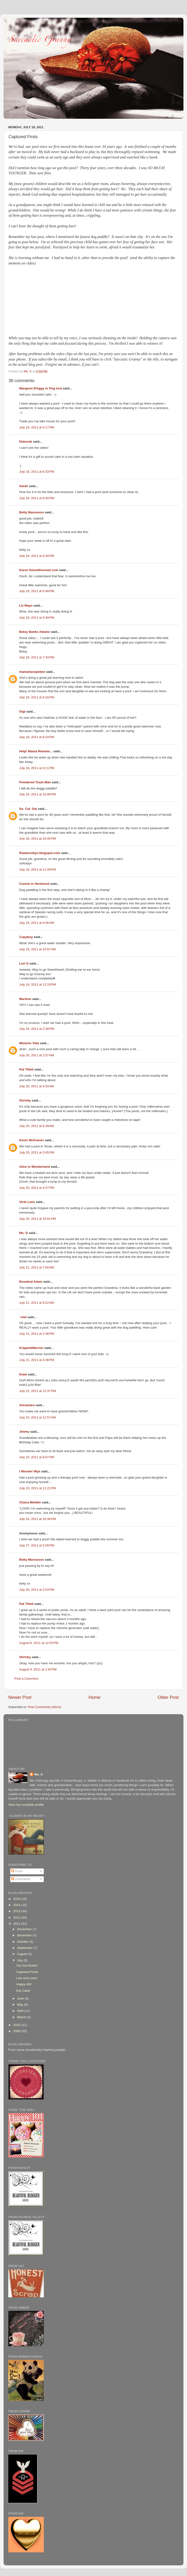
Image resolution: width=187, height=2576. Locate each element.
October (23, 1941)
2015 (17, 1899)
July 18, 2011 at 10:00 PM (37, 794)
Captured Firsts (27, 1972)
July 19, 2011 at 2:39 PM (36, 1028)
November (25, 1935)
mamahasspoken (32, 672)
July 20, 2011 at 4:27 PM (36, 1187)
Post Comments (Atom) (44, 1707)
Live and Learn (26, 1978)
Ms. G (23, 1233)
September (25, 1948)
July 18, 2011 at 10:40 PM (37, 838)
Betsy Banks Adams (34, 632)
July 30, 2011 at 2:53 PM (36, 1589)
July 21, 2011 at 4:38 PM (36, 1360)
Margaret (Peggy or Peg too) (40, 388)
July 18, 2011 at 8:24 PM (36, 737)
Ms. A (38, 1774)
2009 (17, 2031)
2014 (17, 1905)
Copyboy (26, 937)
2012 (17, 1917)
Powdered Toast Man (35, 782)
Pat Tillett (26, 1069)
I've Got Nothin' (27, 1965)
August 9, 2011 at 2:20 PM (38, 1669)
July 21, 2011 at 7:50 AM (36, 1267)
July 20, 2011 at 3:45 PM (36, 1152)
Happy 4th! (24, 1984)
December (25, 1929)
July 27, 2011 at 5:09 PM (36, 1545)
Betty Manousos (31, 512)
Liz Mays (25, 605)
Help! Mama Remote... (35, 751)
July (20, 1960)
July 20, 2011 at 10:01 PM (37, 1218)
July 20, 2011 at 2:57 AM (36, 1055)
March (22, 2017)
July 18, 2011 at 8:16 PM (36, 697)
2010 (17, 2025)
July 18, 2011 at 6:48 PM (36, 591)
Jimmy (24, 1431)
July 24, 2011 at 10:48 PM (37, 1519)
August (22, 1954)
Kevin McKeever (31, 1140)
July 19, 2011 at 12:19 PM (37, 984)
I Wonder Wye (29, 1471)
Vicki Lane (27, 1202)
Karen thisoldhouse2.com (38, 570)
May (20, 2004)
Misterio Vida (29, 1043)
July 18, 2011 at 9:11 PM (36, 768)
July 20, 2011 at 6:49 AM (36, 1126)
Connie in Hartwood (34, 883)
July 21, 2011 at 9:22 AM (36, 1302)
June (21, 1998)
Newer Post (19, 1697)
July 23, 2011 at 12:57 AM (37, 1417)
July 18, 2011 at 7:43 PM (36, 657)
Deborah (25, 441)
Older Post (168, 1697)
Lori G (24, 963)
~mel (23, 1317)
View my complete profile (26, 1804)
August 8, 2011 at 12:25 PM (38, 1643)
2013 (17, 1911)
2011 (17, 1923)
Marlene (25, 999)
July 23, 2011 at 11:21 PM (37, 1488)
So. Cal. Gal (28, 808)
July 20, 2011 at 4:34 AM (36, 1086)
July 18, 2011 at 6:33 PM (36, 471)
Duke (23, 1374)
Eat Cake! (23, 1990)
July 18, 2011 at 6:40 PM (36, 498)
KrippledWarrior (31, 1348)
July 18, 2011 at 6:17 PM (36, 427)
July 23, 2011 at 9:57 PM (36, 1457)
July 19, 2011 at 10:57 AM (37, 949)
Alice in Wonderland (34, 1166)
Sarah (23, 486)
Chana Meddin (30, 1502)
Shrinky (25, 1100)
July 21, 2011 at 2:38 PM (36, 1333)
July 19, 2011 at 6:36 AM (36, 923)
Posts (17, 1871)
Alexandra (27, 1405)
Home (94, 1697)
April (20, 2010)
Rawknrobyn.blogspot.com (39, 853)
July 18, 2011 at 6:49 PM (36, 617)
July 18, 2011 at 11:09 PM (37, 869)
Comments (20, 1879)
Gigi (22, 711)
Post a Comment (26, 1678)
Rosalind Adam (30, 1281)
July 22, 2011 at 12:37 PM (37, 1391)
